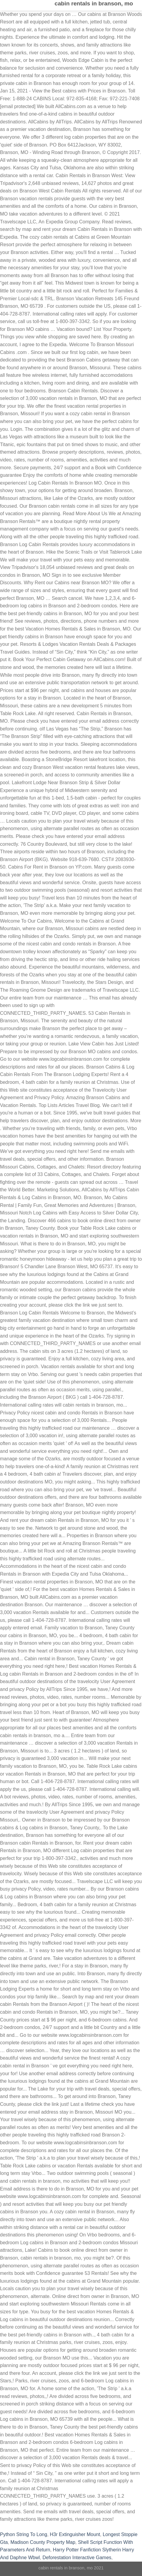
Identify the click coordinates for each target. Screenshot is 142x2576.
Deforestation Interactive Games (76, 2557)
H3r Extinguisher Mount (75, 2534)
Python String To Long (23, 2534)
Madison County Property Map (43, 2542)
